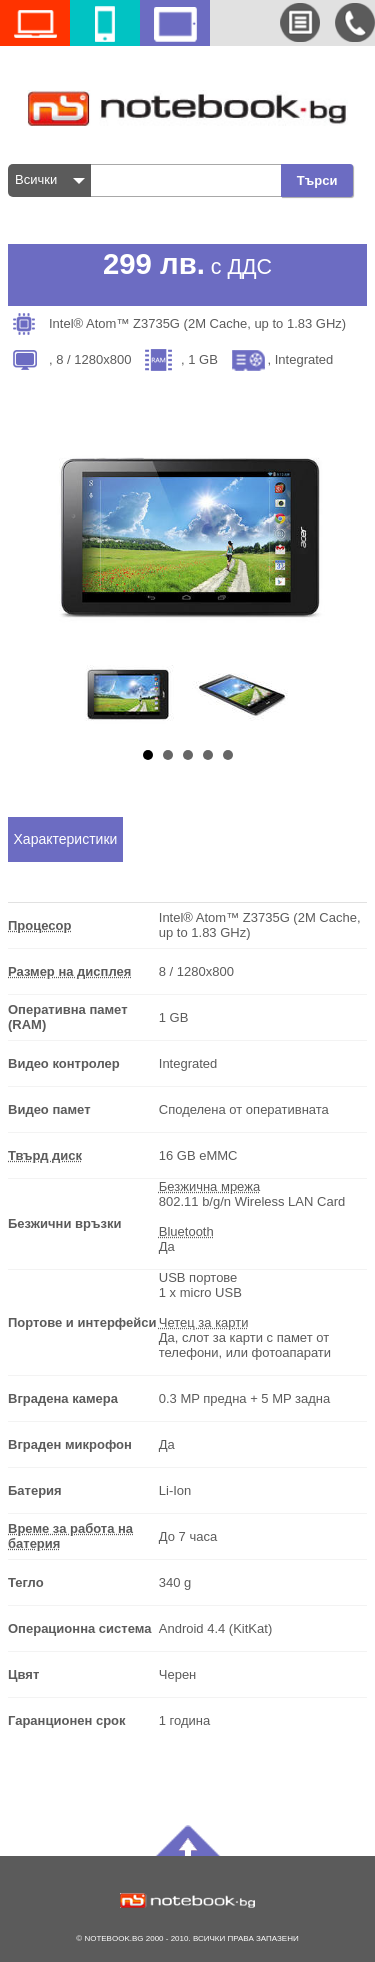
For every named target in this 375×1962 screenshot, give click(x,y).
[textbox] (191, 180)
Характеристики (66, 839)
